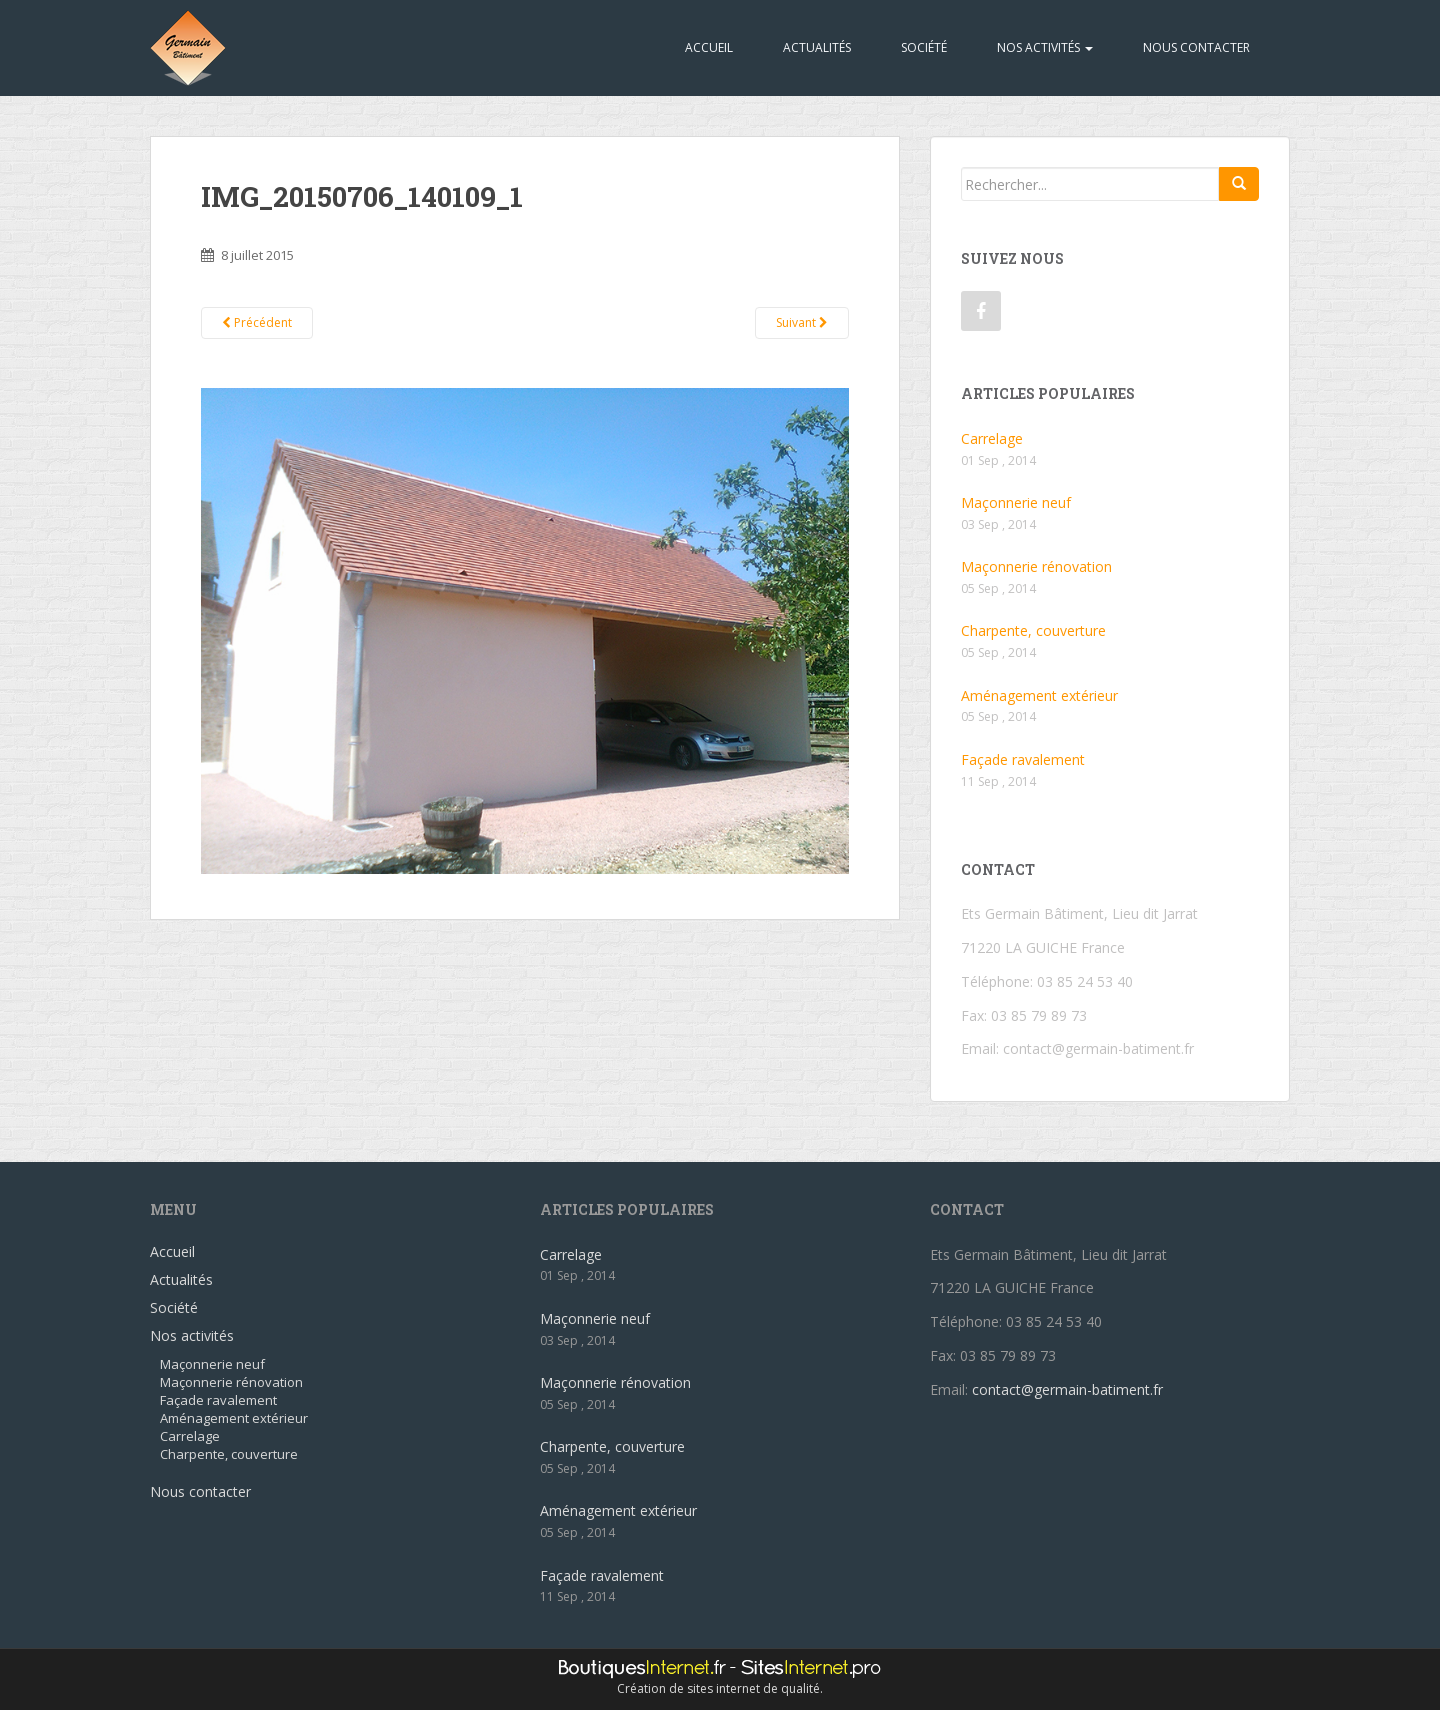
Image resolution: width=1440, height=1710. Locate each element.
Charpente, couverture (1033, 630)
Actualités (817, 47)
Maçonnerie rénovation (1036, 566)
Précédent (257, 322)
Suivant (802, 322)
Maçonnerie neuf (1016, 502)
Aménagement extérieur (1039, 695)
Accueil (709, 47)
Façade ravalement (1023, 759)
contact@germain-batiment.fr (1098, 1048)
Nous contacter (1196, 47)
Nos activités (1045, 47)
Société (924, 47)
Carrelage (992, 438)
